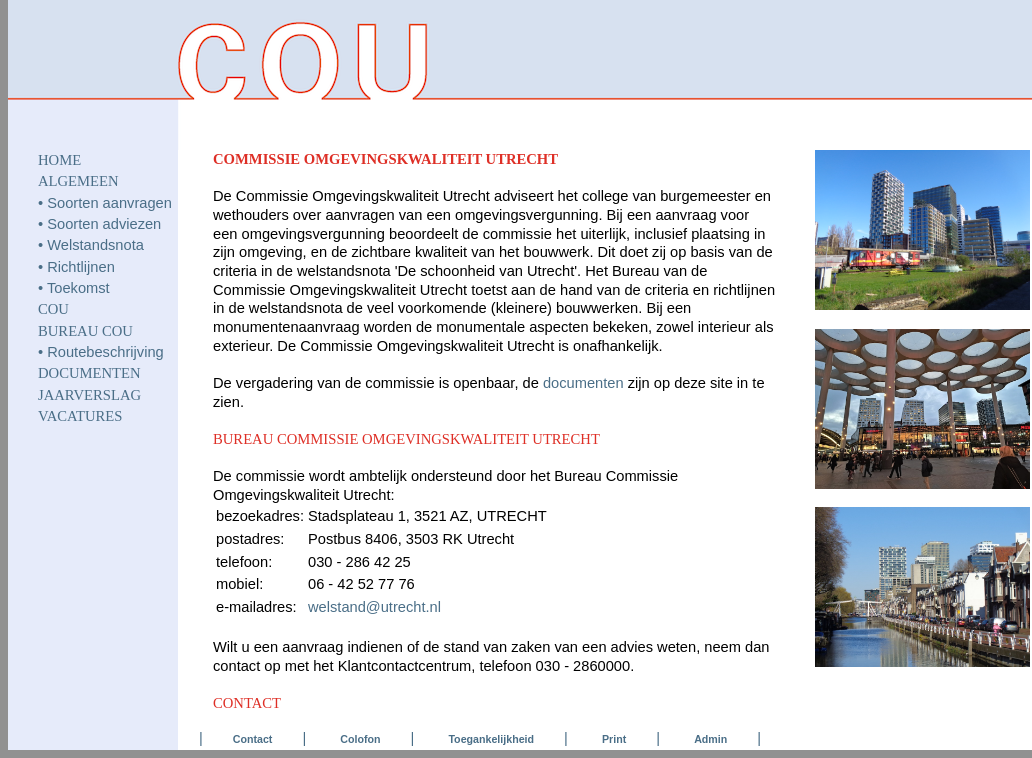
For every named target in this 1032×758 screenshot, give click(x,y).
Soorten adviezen (104, 224)
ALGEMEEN (78, 181)
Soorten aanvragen (109, 203)
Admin (710, 739)
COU (53, 309)
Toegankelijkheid (491, 739)
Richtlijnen (81, 267)
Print (614, 739)
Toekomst (78, 288)
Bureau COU (85, 331)
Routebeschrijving (105, 352)
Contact (253, 739)
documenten (583, 383)
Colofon (360, 739)
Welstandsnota (95, 245)
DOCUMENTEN (89, 373)
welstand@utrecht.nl (374, 607)
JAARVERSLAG (89, 395)
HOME (59, 160)
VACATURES (80, 416)
